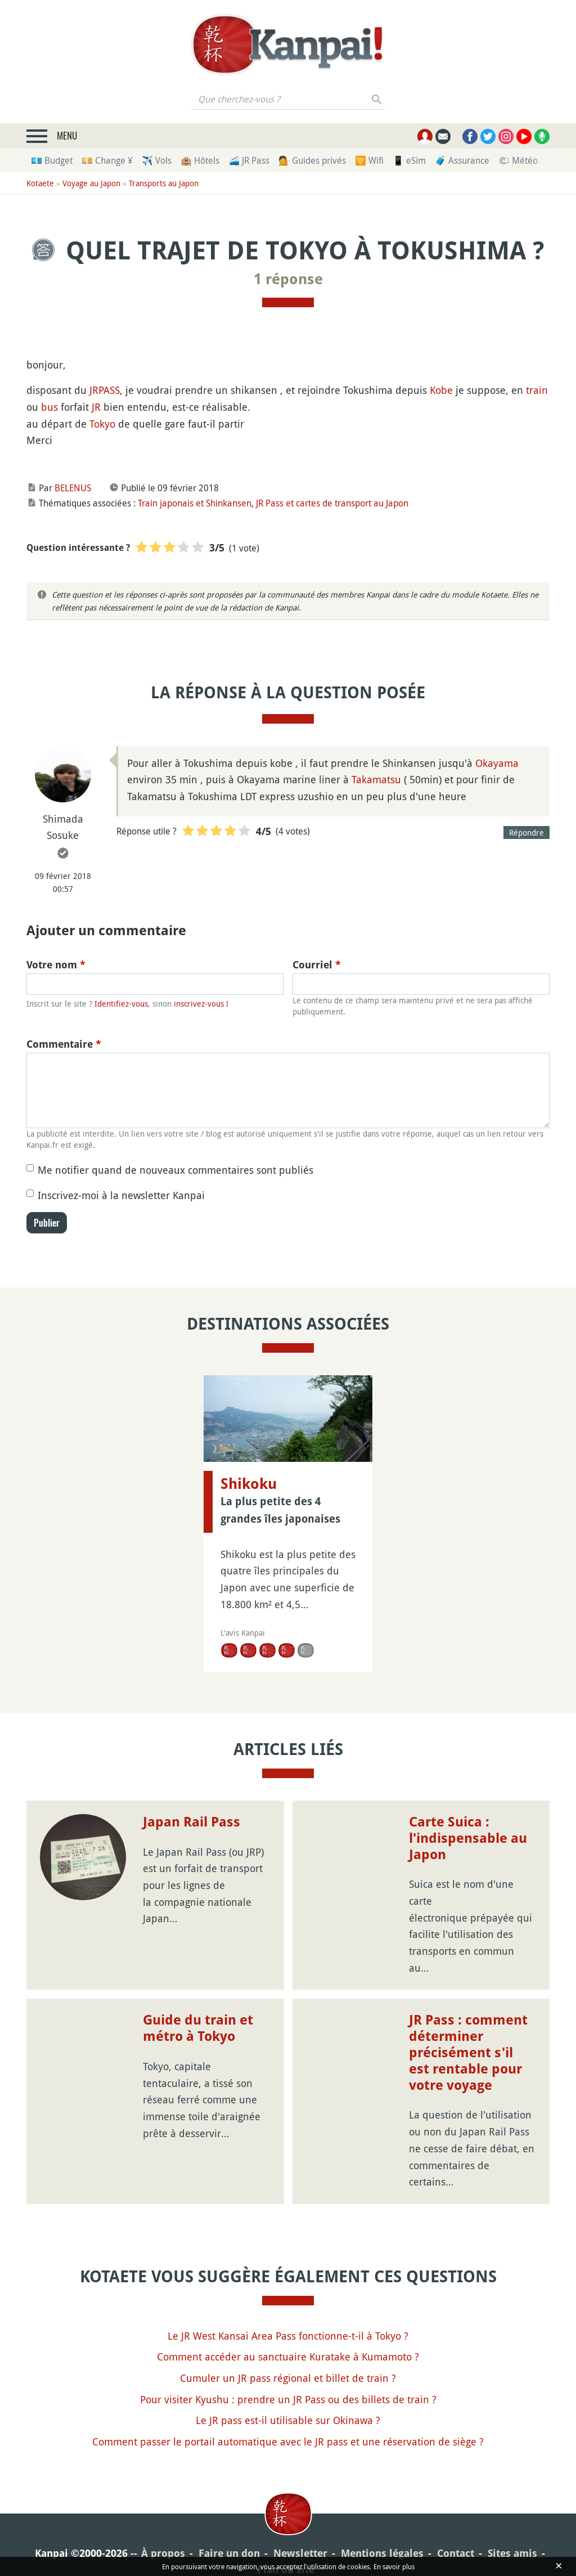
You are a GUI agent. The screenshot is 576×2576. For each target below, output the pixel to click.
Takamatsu (376, 779)
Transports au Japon (164, 183)
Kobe (441, 390)
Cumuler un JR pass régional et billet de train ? (288, 2378)
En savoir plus (394, 2566)
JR (96, 407)
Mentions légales (382, 2553)
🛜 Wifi (369, 160)
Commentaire (63, 1044)
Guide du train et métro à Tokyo (198, 2028)
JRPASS (104, 390)
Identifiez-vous (121, 1003)
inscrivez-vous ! (201, 1003)
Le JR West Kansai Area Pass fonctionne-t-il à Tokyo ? (288, 2335)
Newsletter (300, 2553)
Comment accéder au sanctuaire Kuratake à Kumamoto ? (288, 2356)
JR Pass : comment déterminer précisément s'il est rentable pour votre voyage (468, 2052)
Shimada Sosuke (63, 827)
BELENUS (73, 488)
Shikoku (248, 1483)
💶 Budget (52, 160)
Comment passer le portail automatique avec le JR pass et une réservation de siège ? (288, 2441)
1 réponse (288, 279)
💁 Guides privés (312, 160)
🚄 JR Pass (248, 160)
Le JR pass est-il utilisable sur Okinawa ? (288, 2420)
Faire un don (229, 2553)
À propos (163, 2553)
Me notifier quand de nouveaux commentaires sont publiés (175, 1170)
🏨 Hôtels (200, 160)
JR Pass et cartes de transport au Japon (332, 503)
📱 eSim (409, 160)
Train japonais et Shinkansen (194, 503)
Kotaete (40, 183)
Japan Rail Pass (191, 1822)
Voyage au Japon (91, 183)
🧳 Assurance (462, 160)
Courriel (316, 965)
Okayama (497, 763)
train (537, 390)
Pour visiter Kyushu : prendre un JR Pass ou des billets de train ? (288, 2399)
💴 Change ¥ (107, 160)
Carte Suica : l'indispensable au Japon (468, 1838)
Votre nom (56, 965)
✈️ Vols (157, 160)
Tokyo (102, 423)
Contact (455, 2553)
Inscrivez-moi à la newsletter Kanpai (121, 1195)
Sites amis (512, 2553)
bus (49, 407)
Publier (47, 1222)
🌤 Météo (518, 160)
